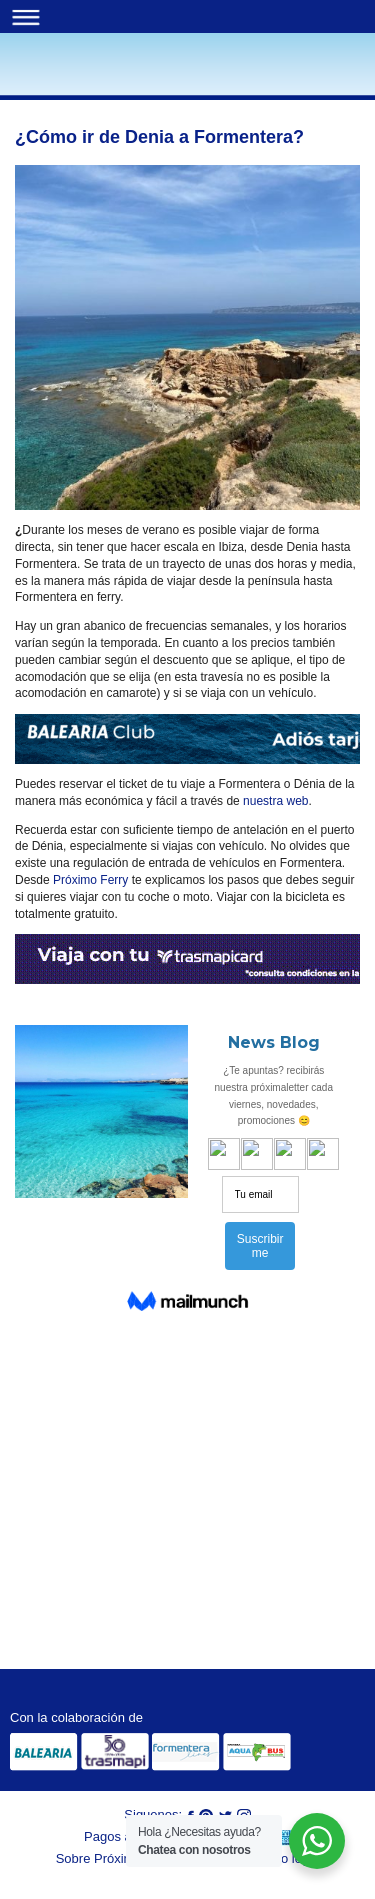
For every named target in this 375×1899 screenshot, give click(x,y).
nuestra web (274, 801)
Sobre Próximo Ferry (116, 1858)
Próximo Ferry (89, 880)
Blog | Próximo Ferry (49, 76)
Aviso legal (288, 1858)
